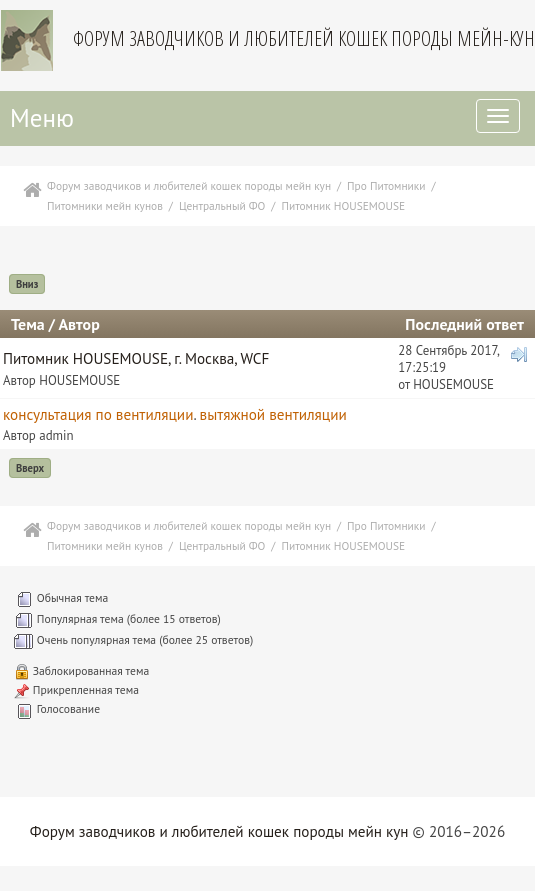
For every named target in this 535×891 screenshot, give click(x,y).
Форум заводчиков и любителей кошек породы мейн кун (219, 831)
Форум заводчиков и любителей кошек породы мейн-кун (304, 38)
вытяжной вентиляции (273, 414)
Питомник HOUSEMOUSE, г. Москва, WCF (136, 358)
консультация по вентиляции (98, 414)
